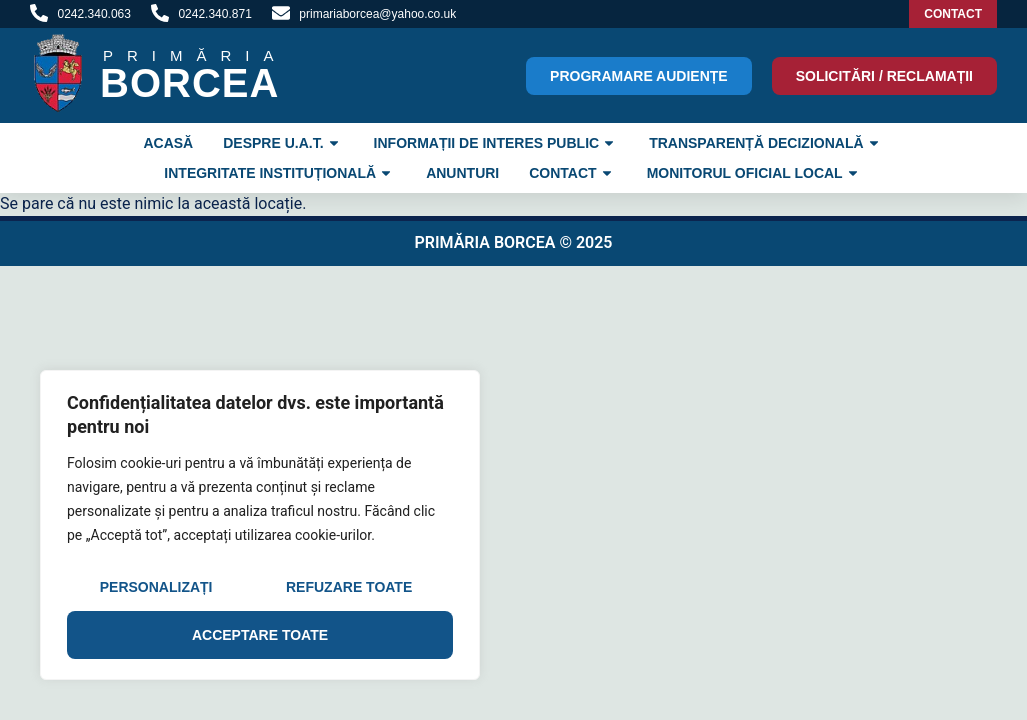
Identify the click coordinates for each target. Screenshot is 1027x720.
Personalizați (156, 587)
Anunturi (462, 173)
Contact (572, 173)
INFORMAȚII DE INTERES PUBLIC (497, 143)
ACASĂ (168, 143)
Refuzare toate (349, 587)
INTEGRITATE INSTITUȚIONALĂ (280, 173)
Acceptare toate (260, 635)
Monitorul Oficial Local (755, 173)
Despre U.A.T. (283, 143)
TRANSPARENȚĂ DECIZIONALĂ (766, 143)
